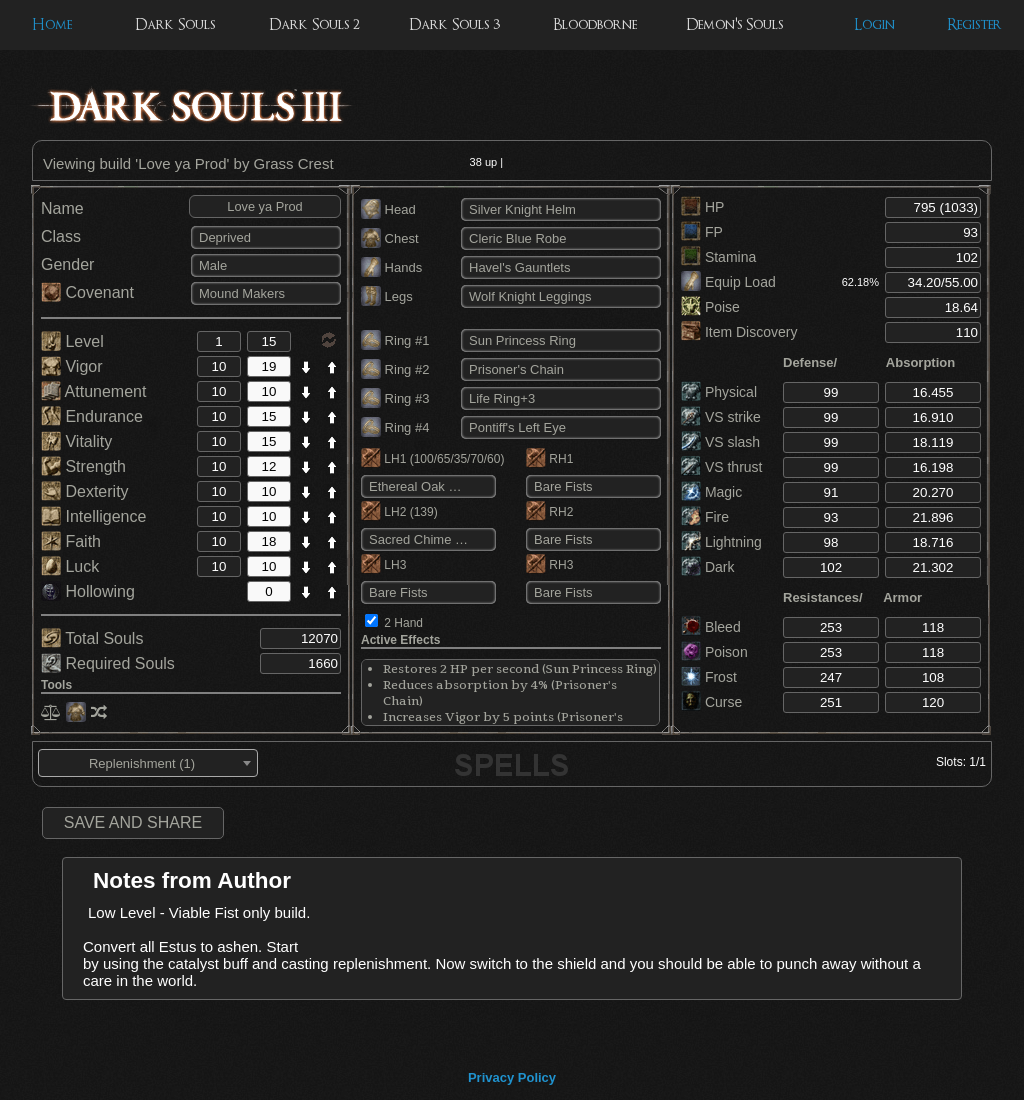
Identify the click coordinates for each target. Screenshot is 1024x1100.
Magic (711, 492)
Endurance (92, 416)
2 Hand (403, 623)
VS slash (720, 442)
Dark (707, 567)
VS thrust (721, 467)
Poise (710, 307)
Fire (705, 517)
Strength (83, 466)
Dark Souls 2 (314, 24)
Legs (387, 296)
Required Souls (108, 663)
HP (702, 207)
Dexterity (85, 491)
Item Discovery (739, 332)
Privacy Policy (512, 1077)
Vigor (72, 366)
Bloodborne (595, 24)
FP (702, 232)
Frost (709, 677)
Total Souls (92, 638)
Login (874, 24)
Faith (71, 541)
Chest (390, 238)
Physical (719, 392)
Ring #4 (395, 427)
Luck (70, 566)
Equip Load (728, 282)
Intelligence (93, 516)
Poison (714, 652)
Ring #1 (395, 340)
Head (388, 209)
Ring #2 (395, 369)
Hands (391, 267)
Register (974, 24)
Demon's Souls (734, 24)
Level (72, 341)
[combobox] (148, 763)
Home (52, 24)
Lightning (721, 542)
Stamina (718, 257)
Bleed (711, 627)
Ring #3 (395, 398)
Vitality (76, 441)
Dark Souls (175, 24)
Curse (711, 702)
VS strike (721, 417)
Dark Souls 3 (454, 24)
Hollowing (88, 591)
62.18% (860, 282)
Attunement (93, 391)
